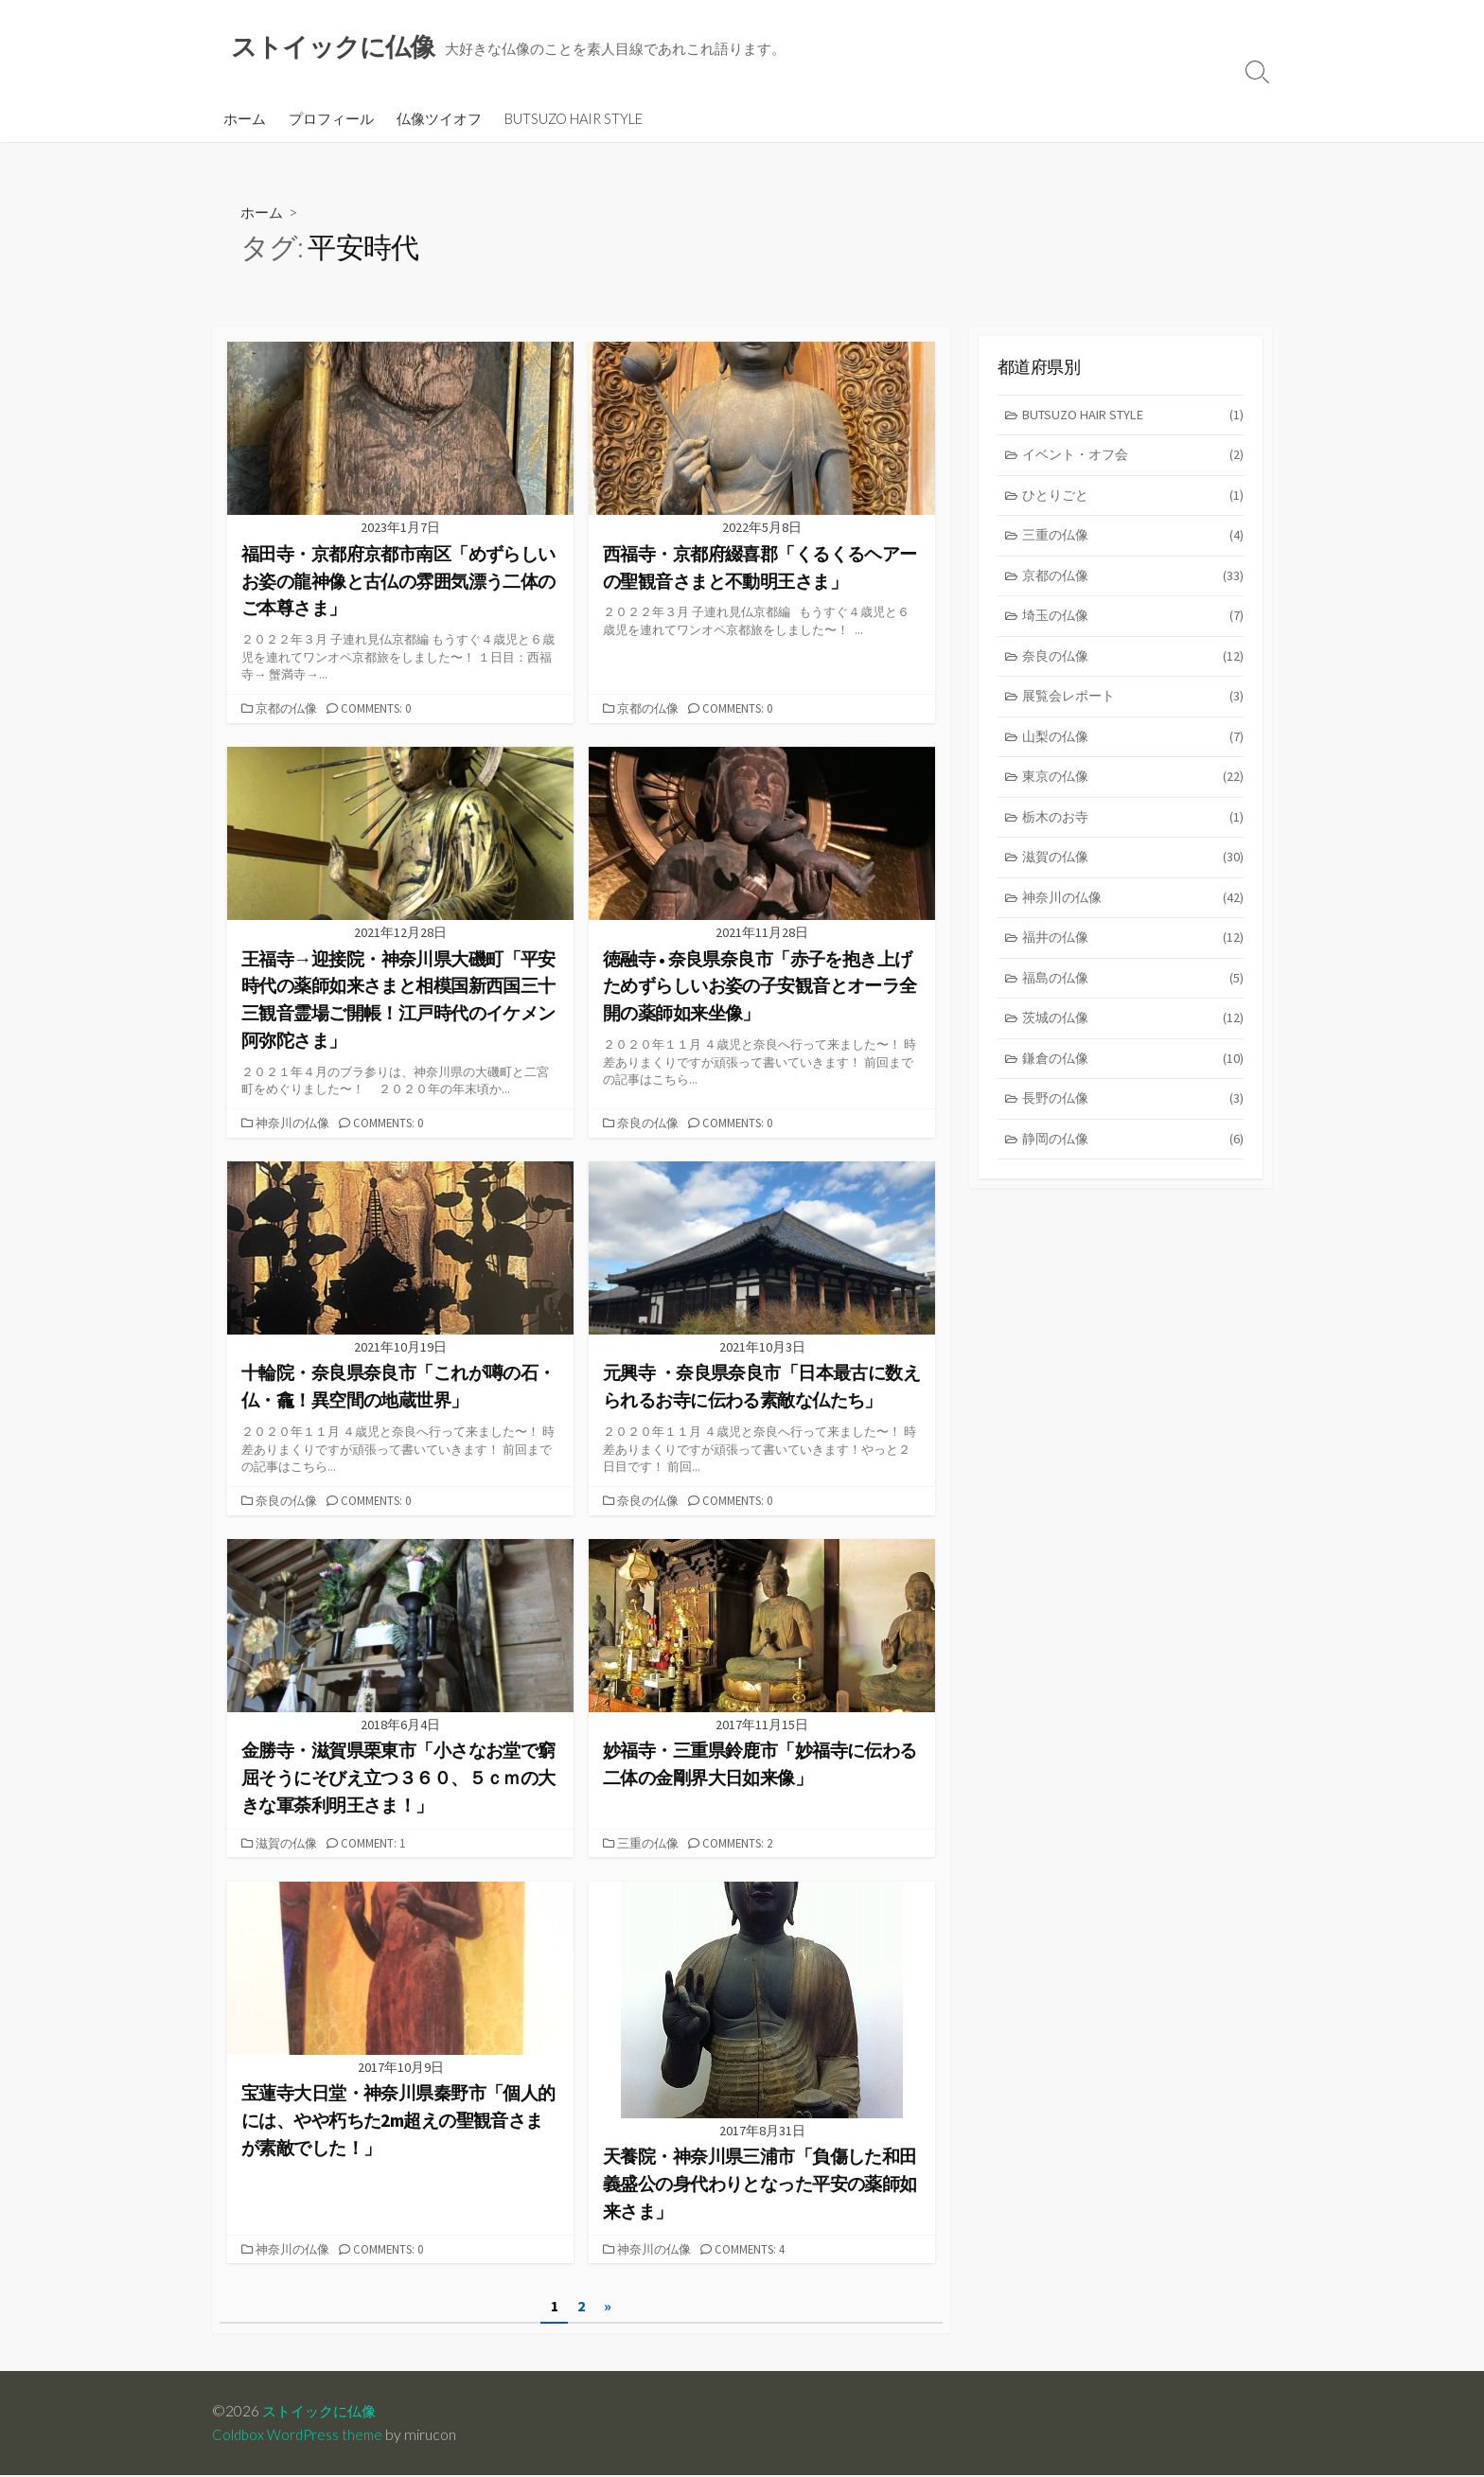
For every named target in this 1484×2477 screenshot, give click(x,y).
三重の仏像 (649, 1844)
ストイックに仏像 (322, 2412)
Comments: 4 (754, 2250)
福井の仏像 (1133, 953)
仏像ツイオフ (439, 120)
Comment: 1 (377, 1844)
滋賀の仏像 (288, 1844)
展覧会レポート (1133, 706)
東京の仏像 (1133, 789)
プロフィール (331, 120)
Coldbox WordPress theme (300, 2436)
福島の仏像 (1133, 995)
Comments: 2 (742, 1844)
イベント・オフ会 (1133, 459)
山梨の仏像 (1133, 748)
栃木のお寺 (1133, 830)
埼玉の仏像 (1133, 624)
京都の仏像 (288, 709)
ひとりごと (1133, 500)
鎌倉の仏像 (1133, 1077)
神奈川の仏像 (294, 1124)
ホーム (244, 120)
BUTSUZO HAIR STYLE (573, 120)
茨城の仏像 (1133, 1037)
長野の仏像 (1133, 1119)
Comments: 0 (380, 709)
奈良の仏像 (649, 1124)
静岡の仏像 (1133, 1160)
